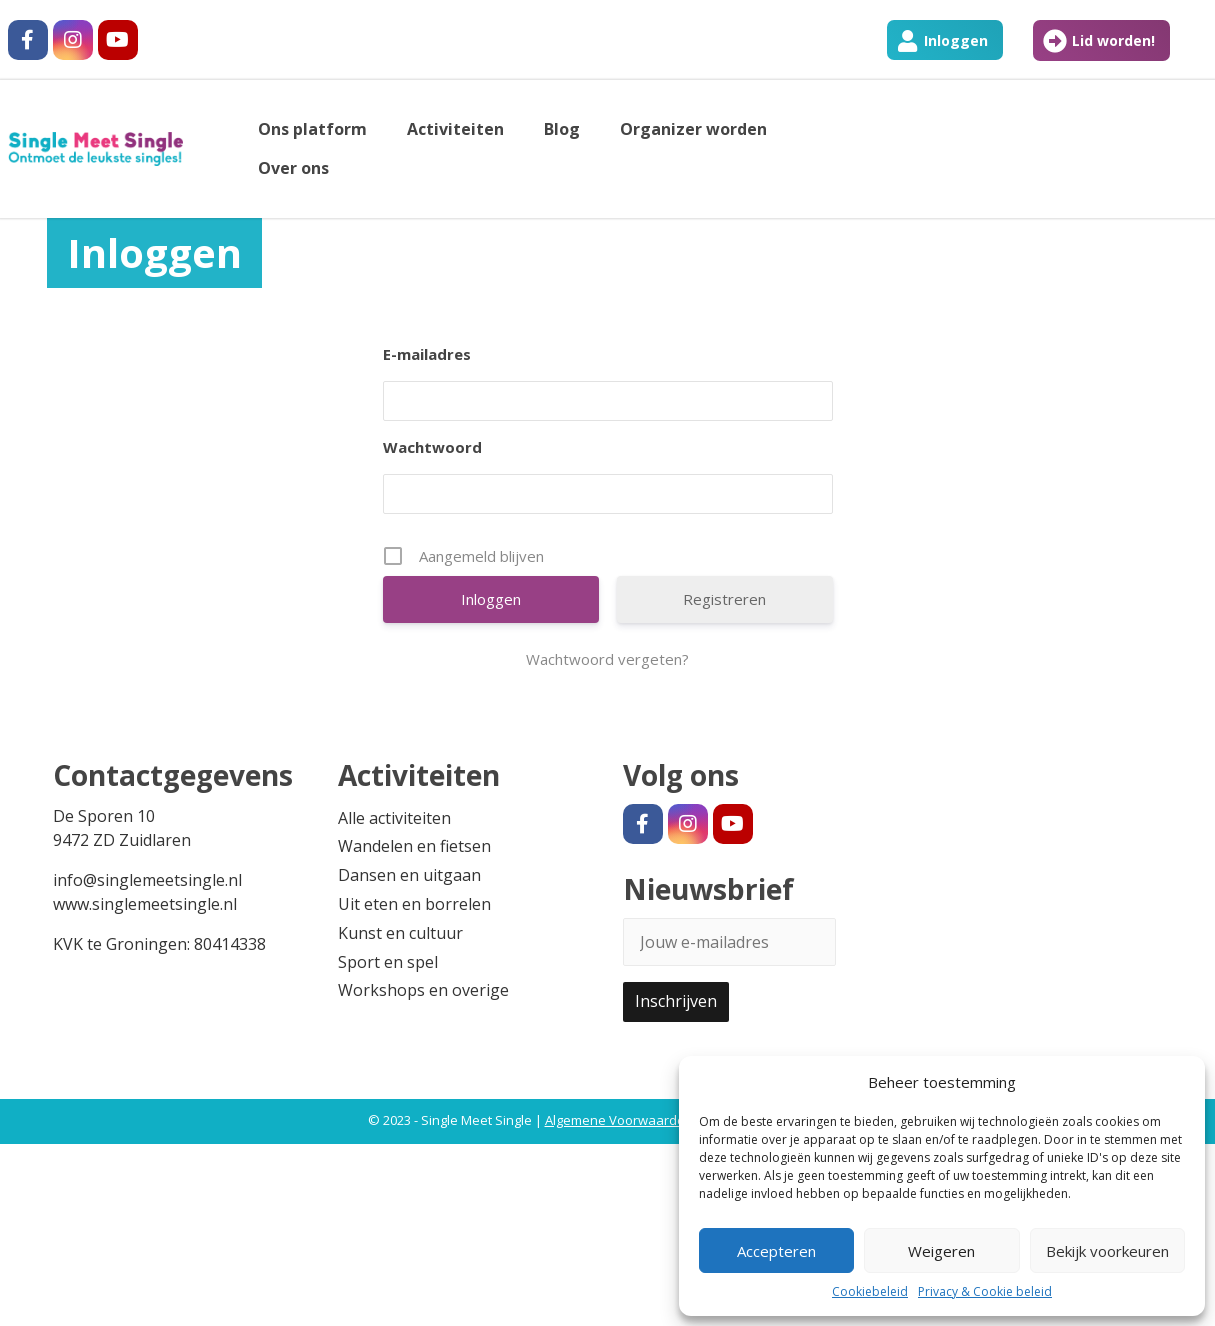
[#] (28, 40)
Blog (562, 129)
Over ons (293, 168)
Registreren (724, 599)
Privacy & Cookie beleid (985, 1291)
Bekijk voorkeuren (1107, 1251)
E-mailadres (427, 354)
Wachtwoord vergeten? (607, 659)
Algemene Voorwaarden (619, 1120)
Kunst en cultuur (400, 933)
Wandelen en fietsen (414, 846)
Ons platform (312, 129)
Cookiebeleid (870, 1291)
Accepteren (776, 1251)
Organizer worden (693, 129)
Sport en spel (388, 962)
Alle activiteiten (394, 818)
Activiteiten (455, 129)
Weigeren (941, 1251)
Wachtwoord (432, 447)
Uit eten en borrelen (414, 904)
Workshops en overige (423, 990)
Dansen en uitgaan (409, 875)
